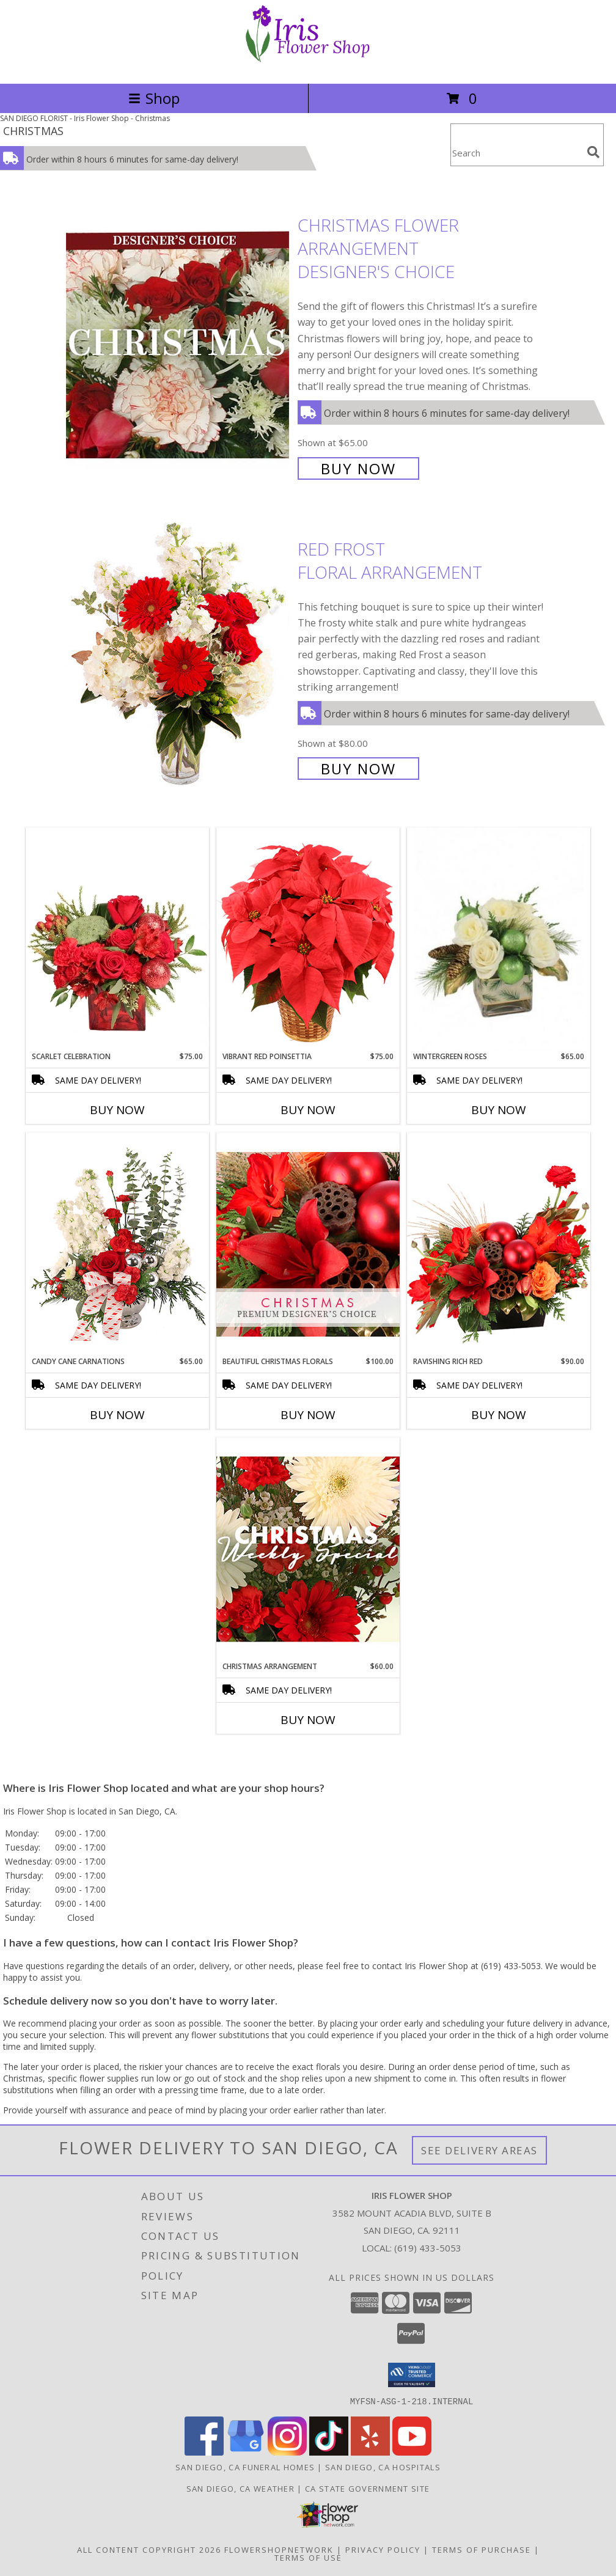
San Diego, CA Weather (240, 2487)
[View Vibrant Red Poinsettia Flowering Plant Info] (308, 939)
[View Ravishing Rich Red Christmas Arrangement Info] (498, 1244)
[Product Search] (516, 152)
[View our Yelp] (370, 2451)
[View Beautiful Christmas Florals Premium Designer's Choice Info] (308, 1244)
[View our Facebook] (204, 2451)
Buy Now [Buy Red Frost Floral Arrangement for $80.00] (358, 768)
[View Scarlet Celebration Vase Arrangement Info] (117, 939)
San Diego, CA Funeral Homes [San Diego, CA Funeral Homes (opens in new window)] (245, 2466)
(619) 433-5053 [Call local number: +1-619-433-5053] (427, 2248)
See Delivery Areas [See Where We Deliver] (479, 2150)
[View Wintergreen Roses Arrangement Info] (498, 939)
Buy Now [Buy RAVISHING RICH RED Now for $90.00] (498, 1415)
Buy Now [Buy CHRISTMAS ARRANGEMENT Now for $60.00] (308, 1720)
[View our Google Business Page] (245, 2451)
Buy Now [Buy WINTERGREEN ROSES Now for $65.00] (498, 1110)
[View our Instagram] (287, 2451)
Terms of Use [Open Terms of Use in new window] (308, 2557)
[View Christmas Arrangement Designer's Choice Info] (308, 1549)
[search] (593, 152)
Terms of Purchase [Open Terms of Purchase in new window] (481, 2549)
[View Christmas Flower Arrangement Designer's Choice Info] (179, 345)
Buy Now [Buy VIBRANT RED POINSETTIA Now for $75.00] (308, 1110)
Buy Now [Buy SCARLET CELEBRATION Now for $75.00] (117, 1110)
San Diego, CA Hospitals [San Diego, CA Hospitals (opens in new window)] (383, 2466)
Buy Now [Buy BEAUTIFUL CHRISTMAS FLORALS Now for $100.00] (308, 1415)
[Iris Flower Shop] (308, 66)
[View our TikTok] (328, 2451)
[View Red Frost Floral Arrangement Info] (179, 657)
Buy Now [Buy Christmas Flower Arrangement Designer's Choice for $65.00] (358, 468)
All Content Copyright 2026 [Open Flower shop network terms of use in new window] (149, 2549)
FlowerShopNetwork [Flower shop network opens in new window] (279, 2549)
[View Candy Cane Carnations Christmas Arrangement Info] (117, 1244)
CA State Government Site (367, 2487)
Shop (154, 98)
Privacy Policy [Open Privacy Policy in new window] (382, 2549)
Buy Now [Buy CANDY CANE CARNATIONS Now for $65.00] (117, 1415)
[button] (411, 2375)
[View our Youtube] (411, 2451)
